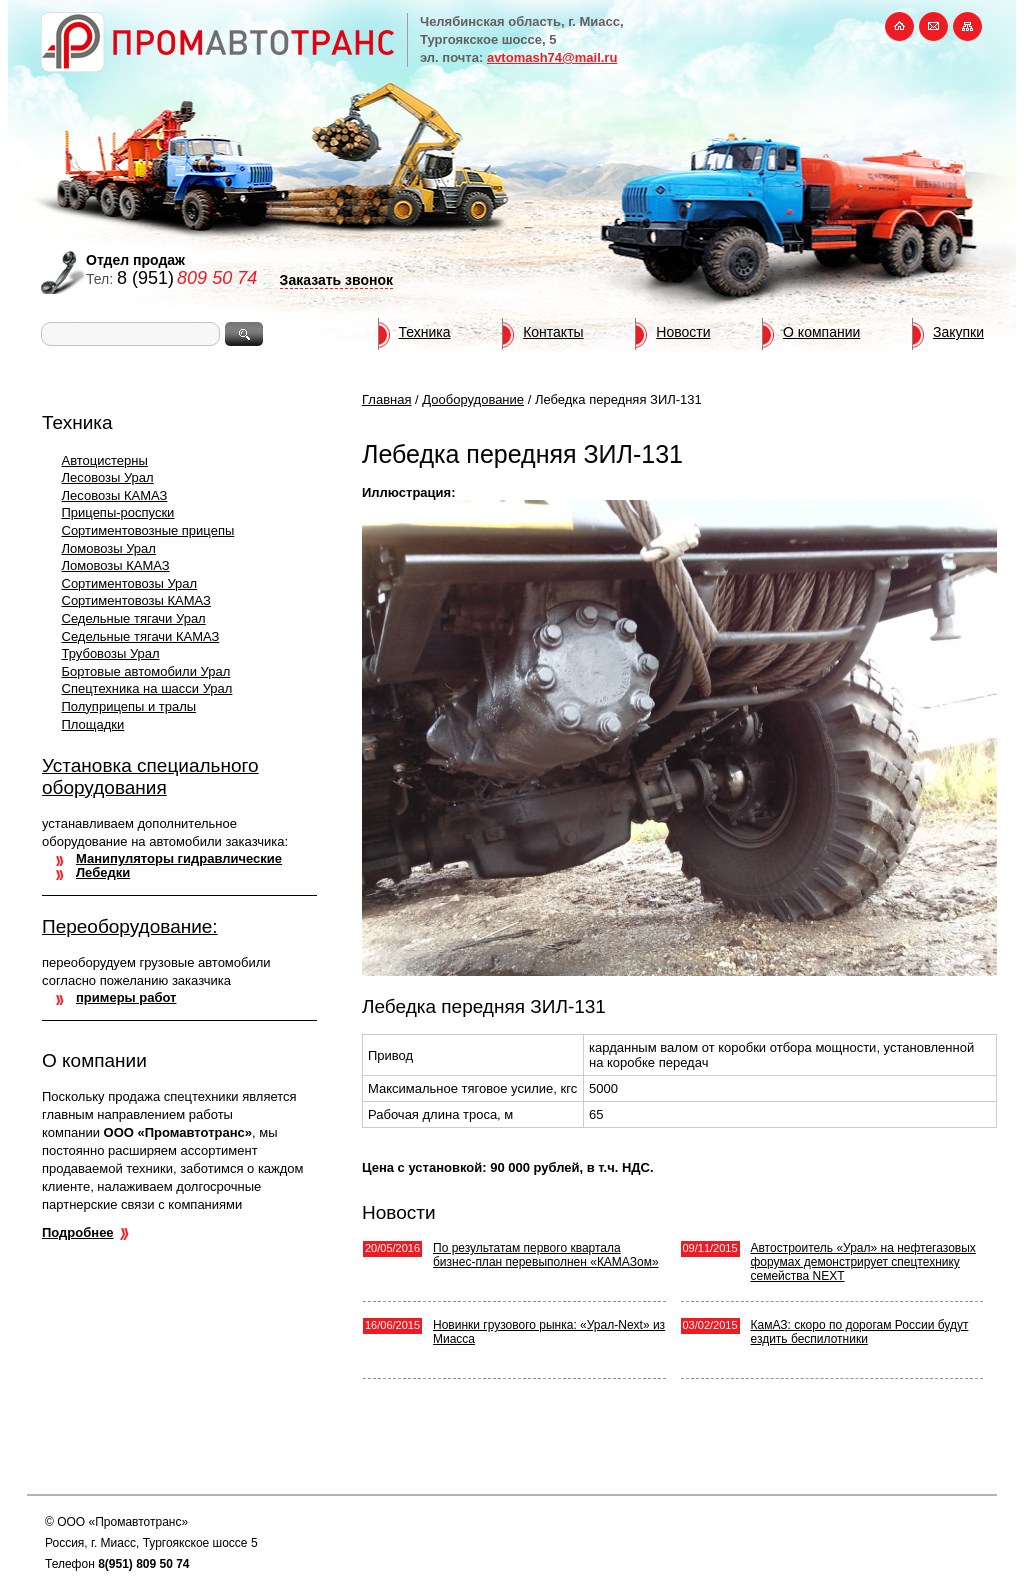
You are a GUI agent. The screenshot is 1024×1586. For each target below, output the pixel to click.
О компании (821, 332)
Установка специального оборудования (150, 776)
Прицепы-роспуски (118, 512)
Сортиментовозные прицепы (148, 530)
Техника (425, 332)
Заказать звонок (336, 280)
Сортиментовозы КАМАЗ (136, 600)
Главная (386, 399)
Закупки (958, 332)
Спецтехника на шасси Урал (147, 688)
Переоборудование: (130, 926)
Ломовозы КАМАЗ (116, 565)
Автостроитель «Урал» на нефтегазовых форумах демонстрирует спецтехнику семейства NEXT (863, 1262)
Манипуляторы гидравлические (179, 858)
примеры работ (126, 997)
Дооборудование (473, 399)
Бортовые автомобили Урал (146, 671)
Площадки (93, 724)
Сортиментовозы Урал (130, 583)
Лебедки (103, 872)
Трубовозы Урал (111, 653)
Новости (683, 332)
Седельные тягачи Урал (134, 618)
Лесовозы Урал (108, 477)
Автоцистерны (105, 460)
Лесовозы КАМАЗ (115, 495)
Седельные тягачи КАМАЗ (141, 636)
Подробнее (78, 1232)
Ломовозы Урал (109, 548)
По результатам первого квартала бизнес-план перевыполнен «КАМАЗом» (546, 1255)
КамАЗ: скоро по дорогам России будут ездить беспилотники (860, 1332)
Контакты (553, 332)
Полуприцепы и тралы (129, 706)
